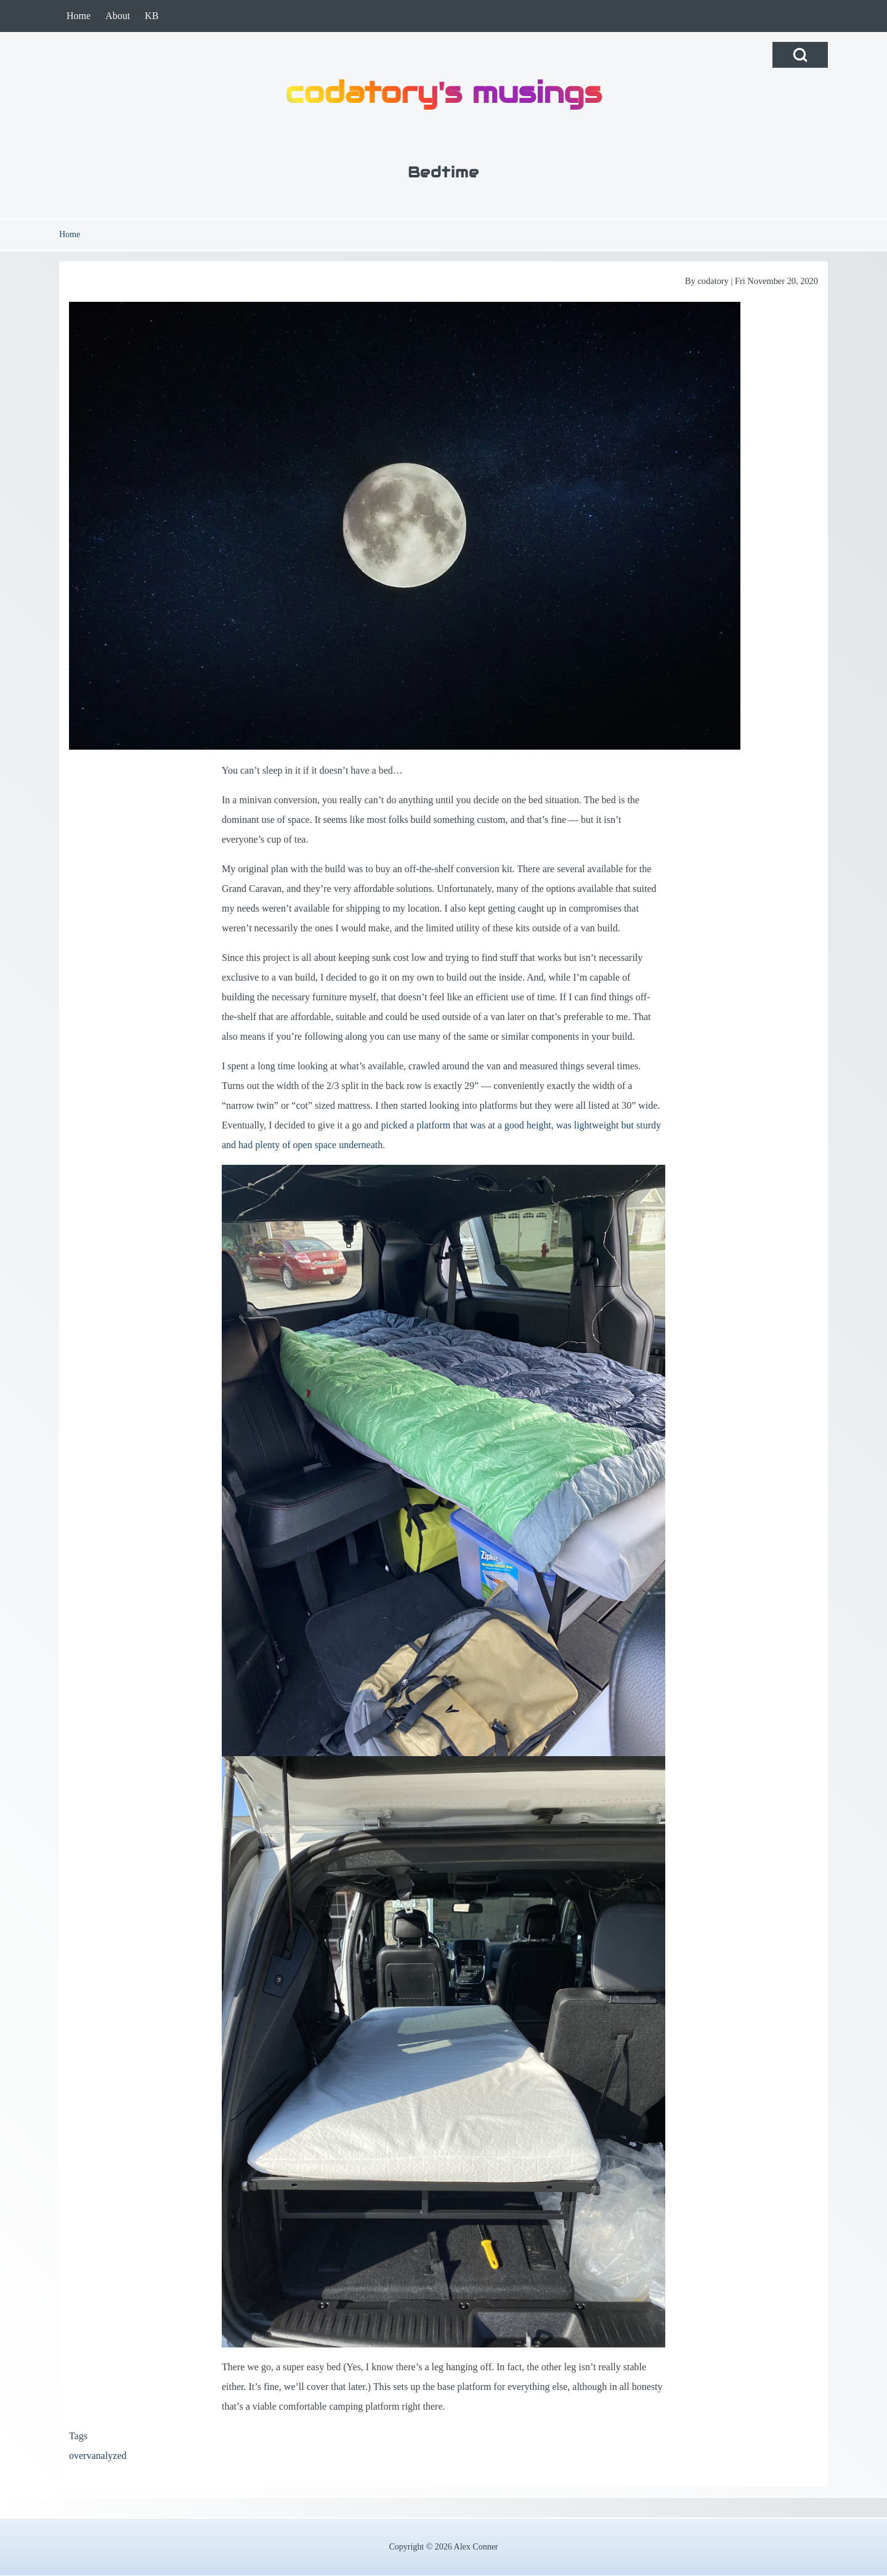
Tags (78, 2436)
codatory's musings (443, 92)
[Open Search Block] (800, 55)
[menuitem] (78, 16)
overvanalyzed (97, 2455)
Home (69, 234)
